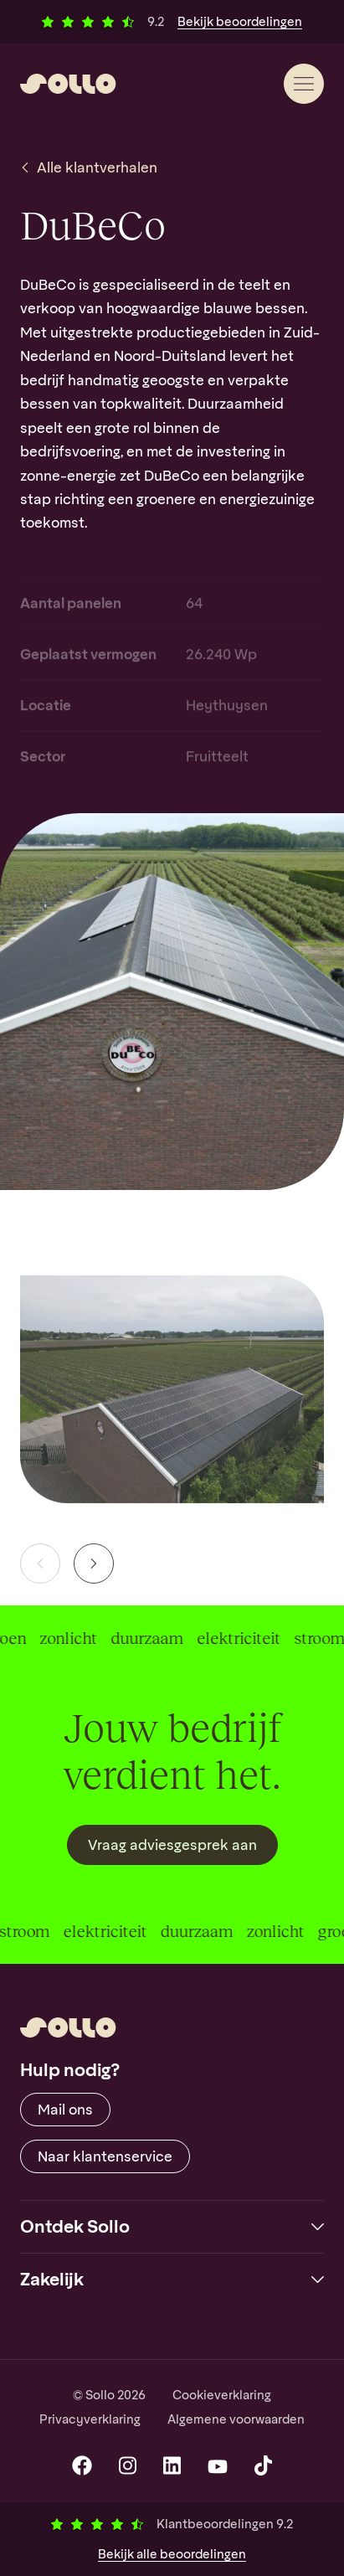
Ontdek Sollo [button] (75, 2226)
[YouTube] (218, 2465)
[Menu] (304, 84)
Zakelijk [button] (52, 2279)
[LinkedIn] (172, 2465)
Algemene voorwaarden (236, 2419)
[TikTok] (263, 2465)
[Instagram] (127, 2465)
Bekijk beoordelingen (239, 21)
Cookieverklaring (221, 2395)
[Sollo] (68, 84)
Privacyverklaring (90, 2419)
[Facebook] (82, 2465)
